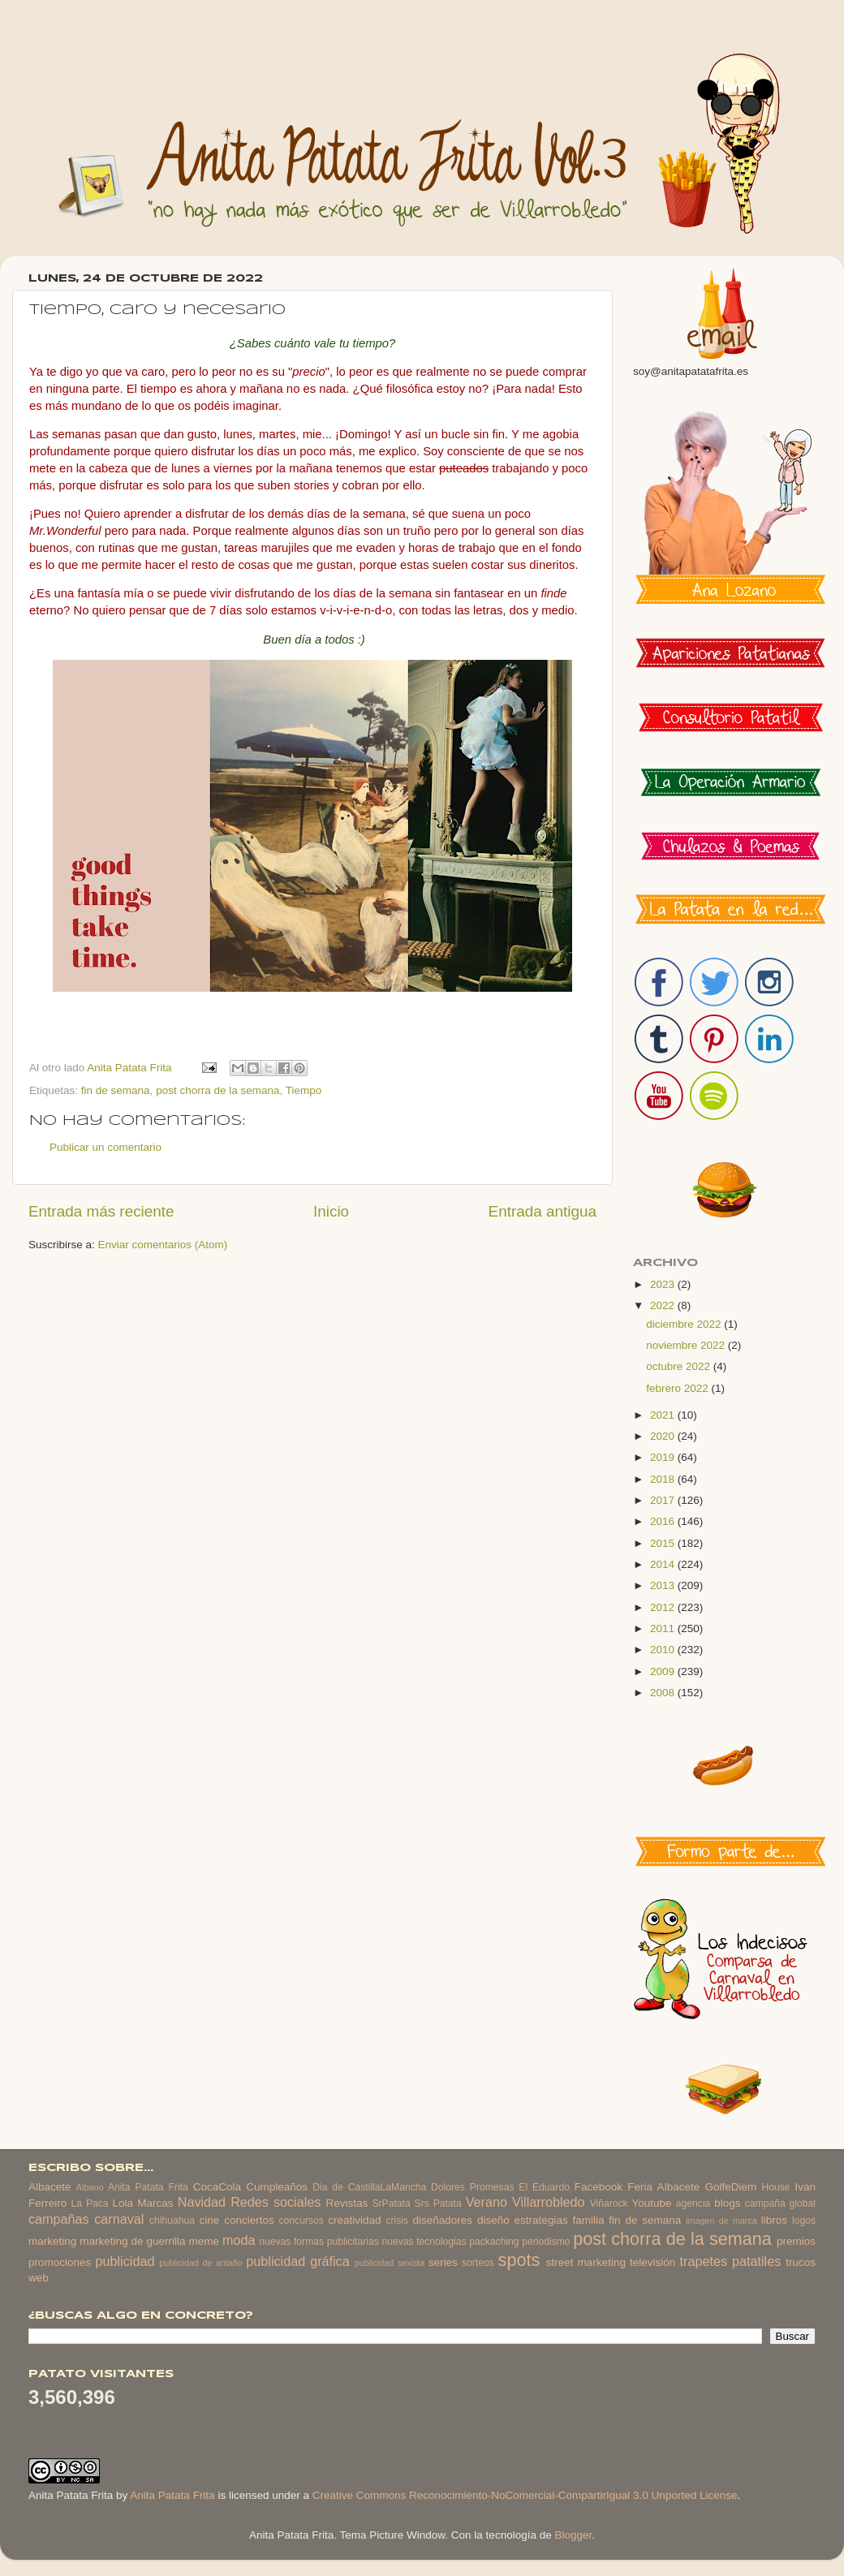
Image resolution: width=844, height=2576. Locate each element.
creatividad (354, 2220)
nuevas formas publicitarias (319, 2241)
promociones (59, 2262)
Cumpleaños (277, 2187)
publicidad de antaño (201, 2263)
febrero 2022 (678, 1388)
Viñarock (609, 2203)
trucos (801, 2262)
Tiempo (304, 1090)
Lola (122, 2203)
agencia (693, 2203)
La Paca (90, 2203)
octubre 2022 (679, 1366)
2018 (664, 1479)
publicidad (124, 2261)
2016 (664, 1521)
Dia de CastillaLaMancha (369, 2187)
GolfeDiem (730, 2187)
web (38, 2278)
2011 (664, 1628)
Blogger (573, 2535)
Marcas (155, 2203)
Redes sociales (275, 2202)
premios (796, 2241)
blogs (727, 2203)
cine (210, 2220)
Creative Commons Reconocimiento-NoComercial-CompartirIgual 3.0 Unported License (525, 2495)
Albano (90, 2187)
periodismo (546, 2241)
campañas (58, 2219)
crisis (396, 2220)
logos (804, 2220)
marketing (52, 2241)
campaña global (780, 2203)
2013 (664, 1585)
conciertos (249, 2220)
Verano (486, 2202)
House (775, 2187)
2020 (664, 1436)
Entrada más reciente (101, 1211)
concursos (301, 2220)
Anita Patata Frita (148, 2187)
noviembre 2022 (687, 1345)
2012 (664, 1607)
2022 (664, 1305)
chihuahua (172, 2220)
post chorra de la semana (217, 1090)
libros (774, 2220)
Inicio (331, 1211)
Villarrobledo (548, 2202)
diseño (493, 2220)
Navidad (202, 2202)
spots (519, 2260)
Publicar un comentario (105, 1147)
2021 (664, 1415)
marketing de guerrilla (132, 2241)
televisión (652, 2262)
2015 (664, 1543)
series (443, 2262)
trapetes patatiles (731, 2261)
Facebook (598, 2187)
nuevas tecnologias (423, 2241)
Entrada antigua (542, 1211)
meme (204, 2241)
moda (239, 2240)
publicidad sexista (390, 2263)
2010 (664, 1649)
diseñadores (443, 2220)
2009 (664, 1671)
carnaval (119, 2219)
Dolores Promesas (472, 2187)
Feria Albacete (663, 2187)
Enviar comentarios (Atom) (163, 1244)
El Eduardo (544, 2187)
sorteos (478, 2262)
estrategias (541, 2220)
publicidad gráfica (297, 2261)
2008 (664, 1692)
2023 (664, 1284)
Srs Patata (438, 2203)
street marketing (586, 2262)
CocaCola (217, 2187)
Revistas (346, 2203)
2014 (664, 1564)
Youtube (652, 2203)
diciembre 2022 (685, 1324)
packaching (494, 2241)
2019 (664, 1457)
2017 (664, 1500)
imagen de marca (721, 2220)
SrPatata (391, 2203)
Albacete (49, 2187)
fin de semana (115, 1090)
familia (589, 2220)
